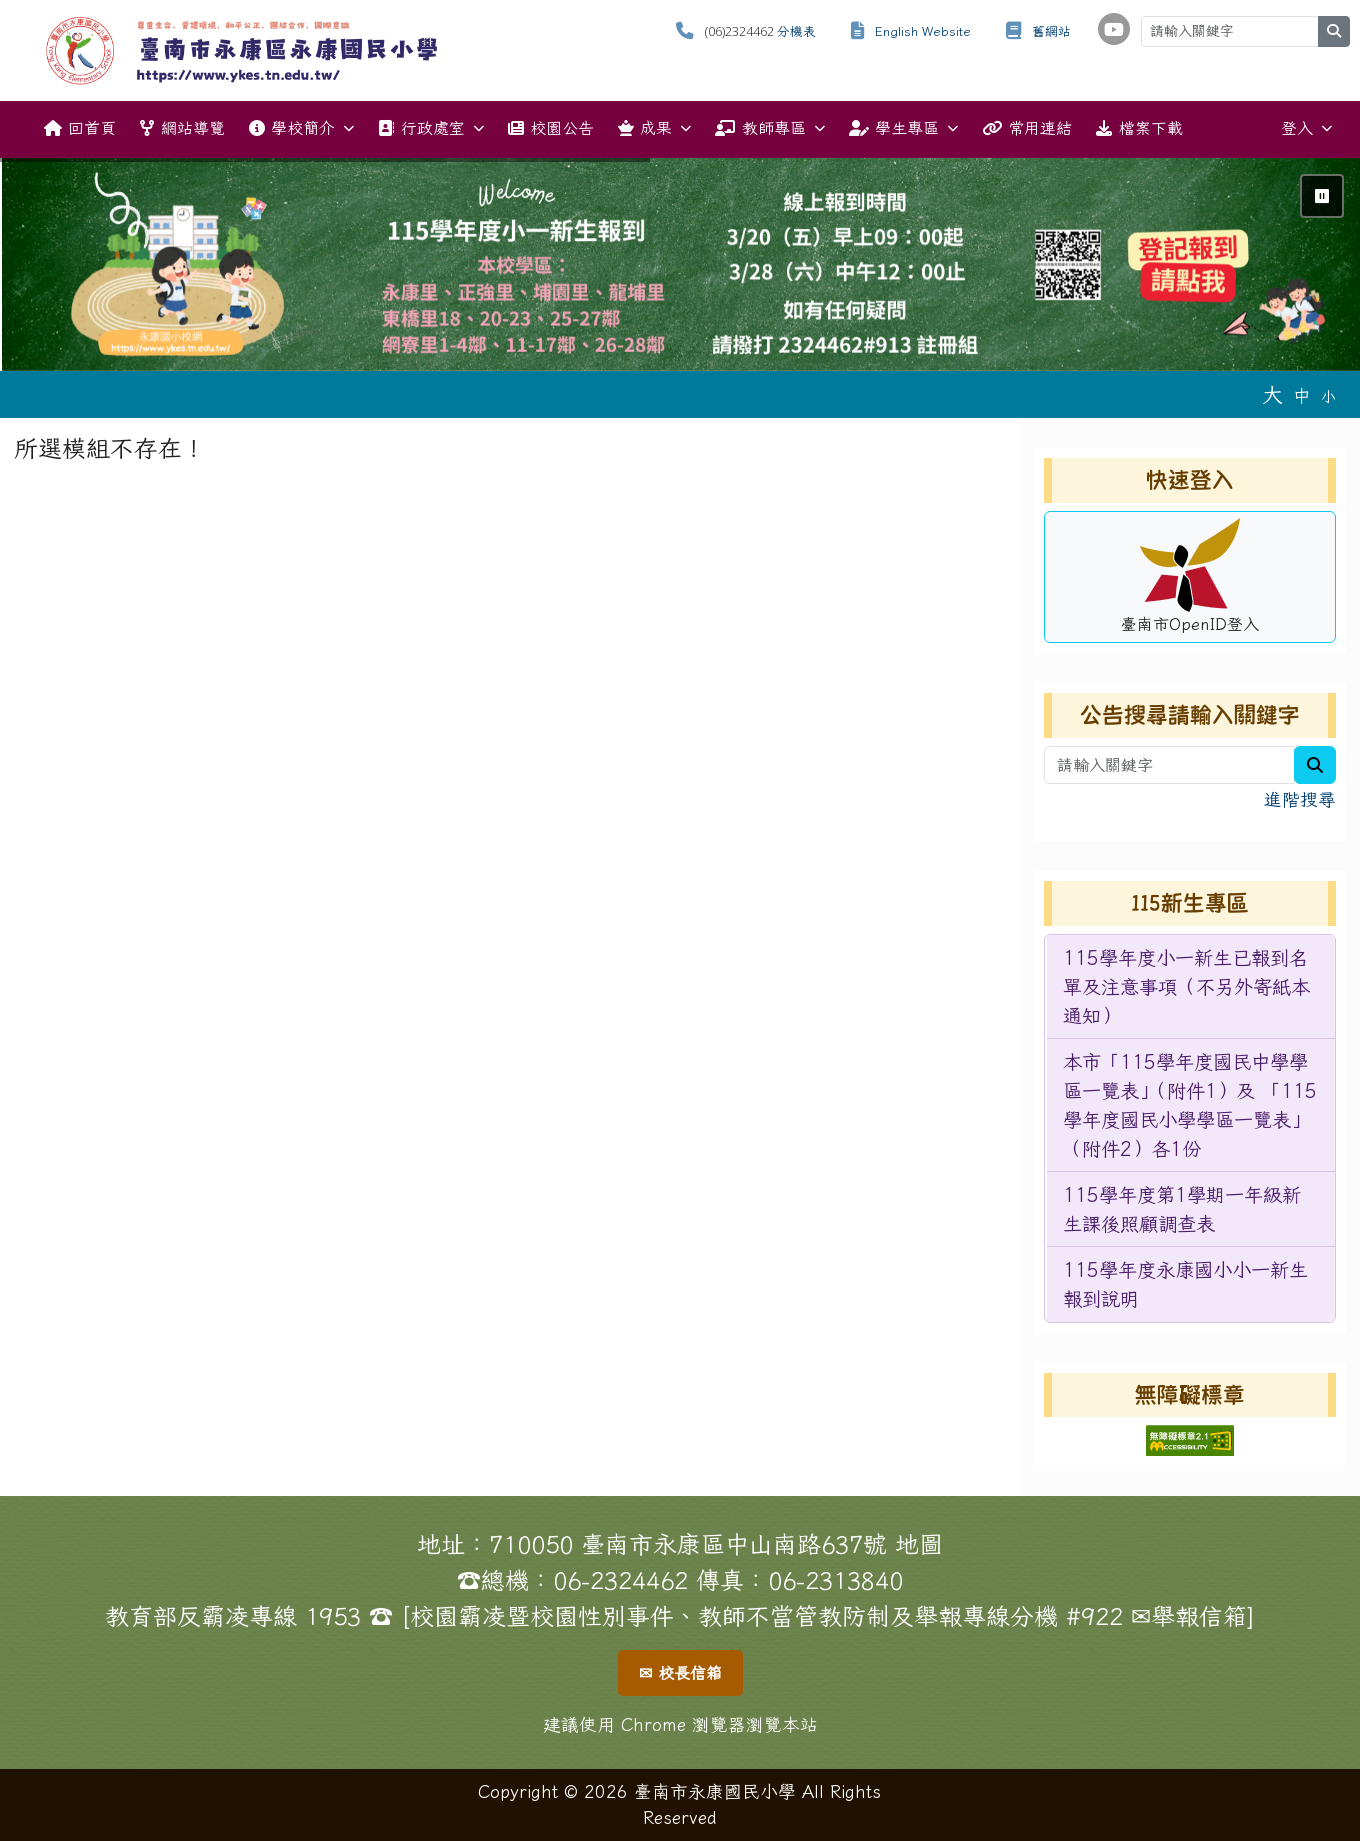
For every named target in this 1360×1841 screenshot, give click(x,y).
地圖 (919, 1544)
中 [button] (1302, 395)
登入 (1306, 128)
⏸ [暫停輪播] (1322, 196)
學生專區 (903, 128)
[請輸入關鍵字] (1230, 31)
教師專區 (769, 128)
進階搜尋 (1300, 799)
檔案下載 (1139, 128)
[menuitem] (1191, 987)
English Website (923, 31)
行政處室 (430, 128)
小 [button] (1328, 396)
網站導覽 (182, 128)
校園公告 (551, 128)
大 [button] (1272, 394)
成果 (654, 128)
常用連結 (1027, 128)
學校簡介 (301, 128)
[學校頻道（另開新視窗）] (1114, 29)
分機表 (796, 31)
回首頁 (80, 128)
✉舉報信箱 (1189, 1616)
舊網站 (1051, 31)
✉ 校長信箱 (680, 1673)
